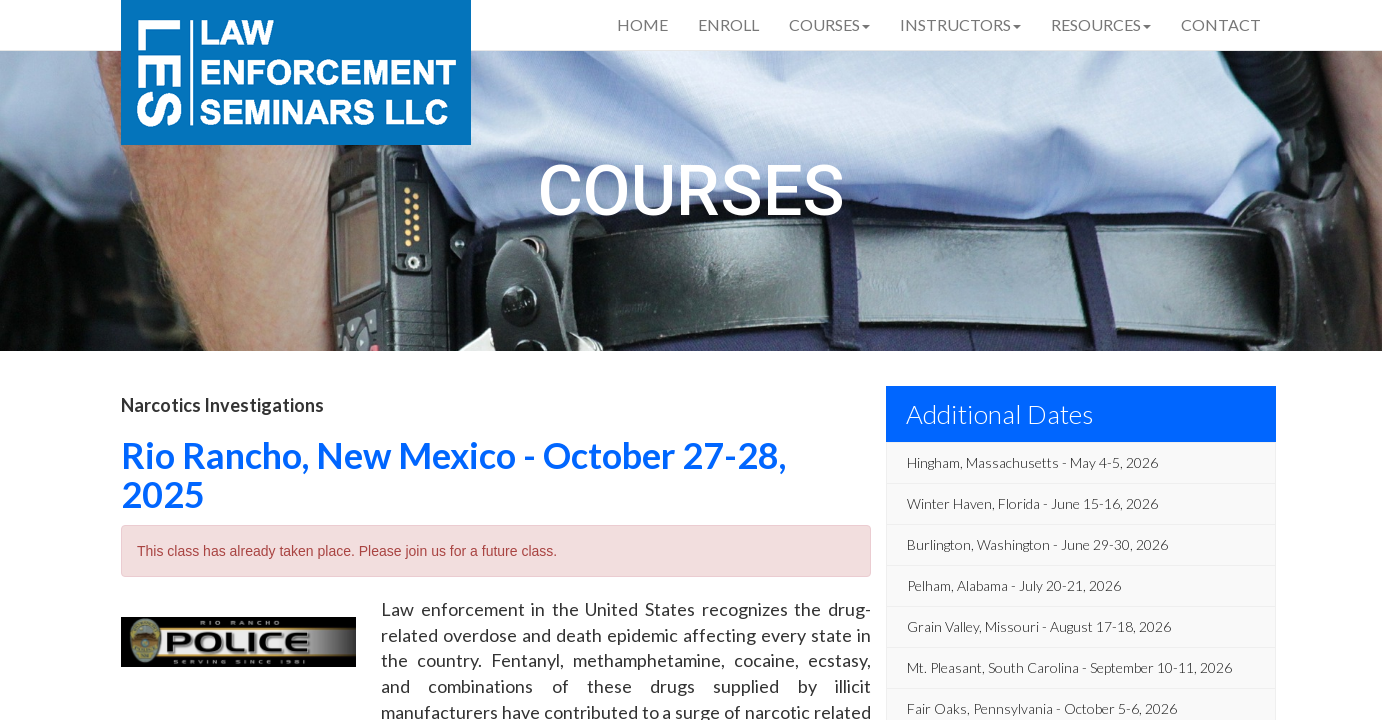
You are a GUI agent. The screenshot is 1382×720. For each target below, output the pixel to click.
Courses (829, 24)
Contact (1221, 24)
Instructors (960, 24)
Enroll (728, 24)
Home (642, 24)
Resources (1101, 24)
